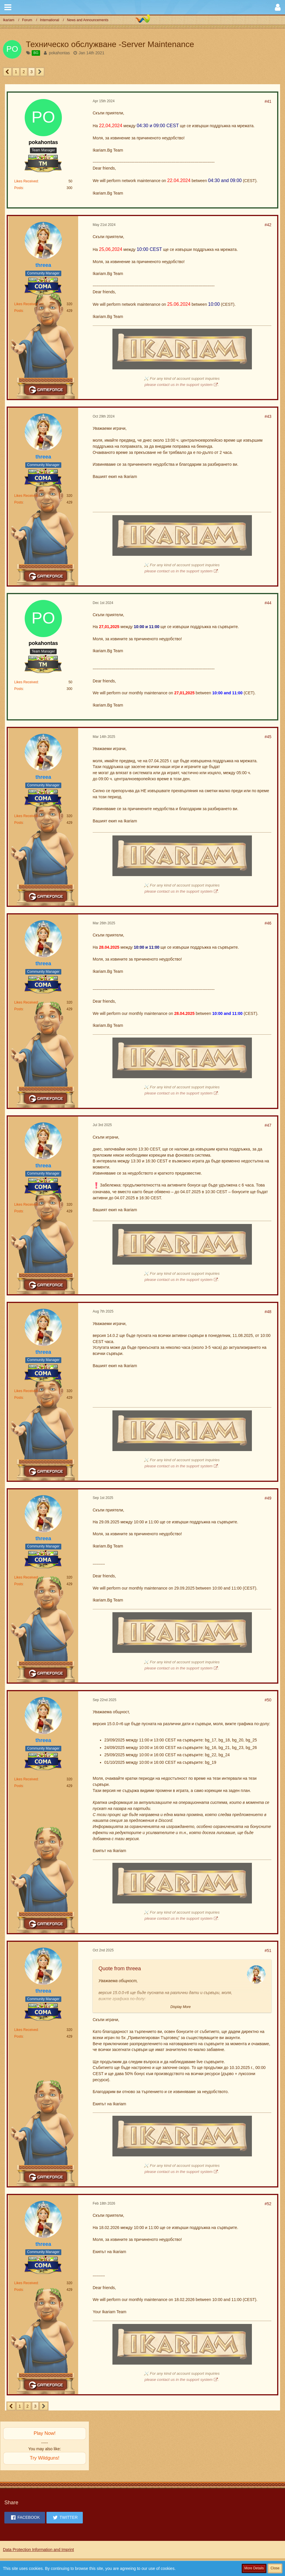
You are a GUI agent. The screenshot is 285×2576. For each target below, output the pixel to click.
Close (274, 2568)
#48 (268, 1311)
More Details (254, 2568)
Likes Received (26, 181)
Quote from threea (119, 1968)
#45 (268, 736)
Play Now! (45, 2433)
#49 (268, 1498)
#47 (268, 1125)
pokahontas (59, 53)
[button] (8, 7)
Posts (18, 188)
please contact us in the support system (179, 384)
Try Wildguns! (45, 2458)
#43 (268, 416)
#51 (268, 1950)
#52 (268, 2203)
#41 (268, 101)
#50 (268, 1700)
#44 (268, 603)
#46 (268, 923)
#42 (268, 224)
